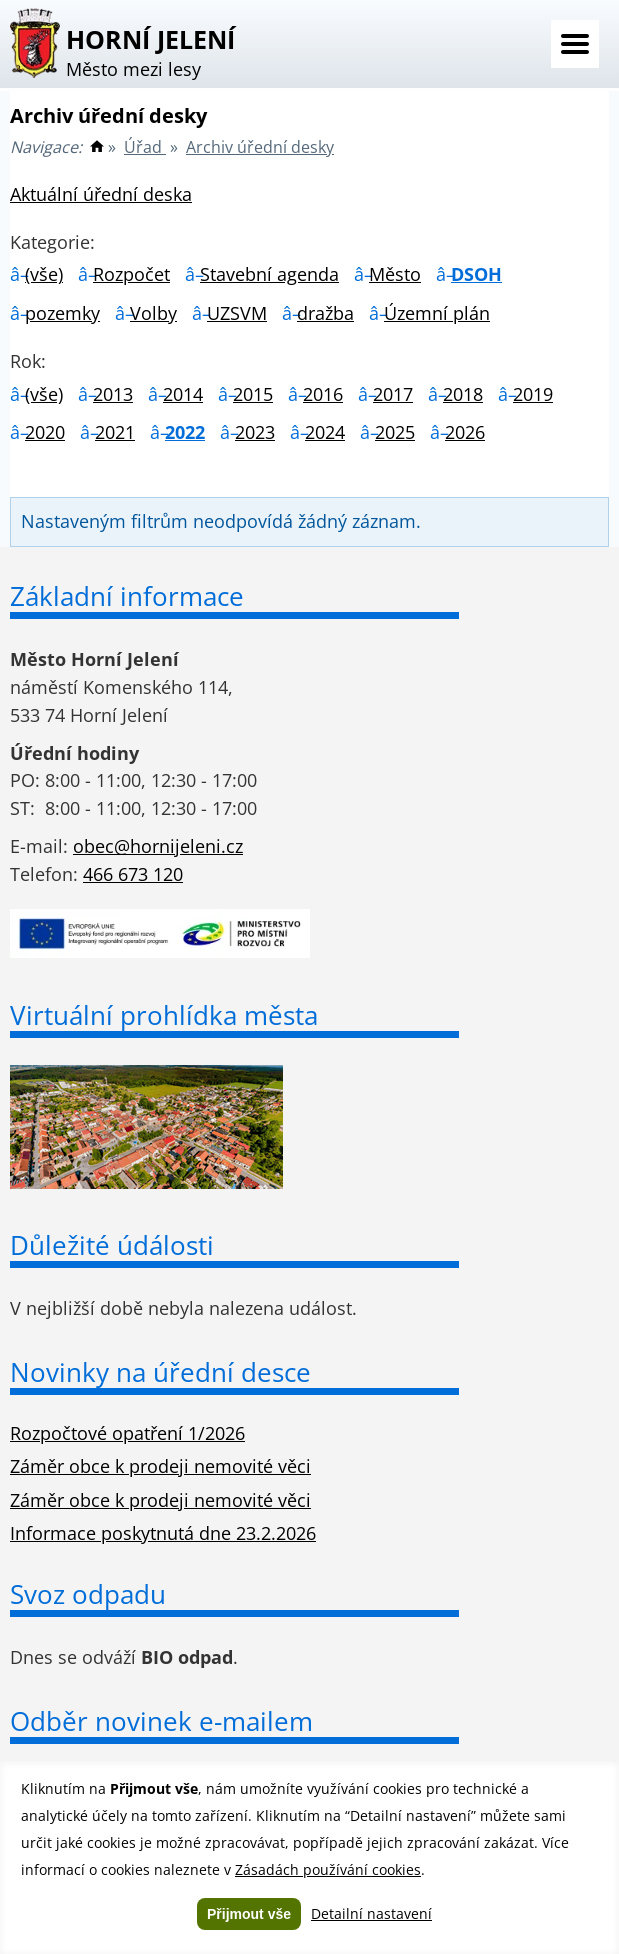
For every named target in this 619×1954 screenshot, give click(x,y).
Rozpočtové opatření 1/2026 (127, 1433)
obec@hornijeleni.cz (158, 846)
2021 (115, 432)
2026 (465, 432)
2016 (323, 394)
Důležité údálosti (112, 1245)
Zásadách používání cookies (328, 1869)
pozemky (62, 313)
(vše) (44, 274)
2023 (255, 432)
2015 (253, 394)
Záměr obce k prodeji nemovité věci (160, 1466)
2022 (185, 432)
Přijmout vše (249, 1914)
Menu (575, 44)
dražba (325, 313)
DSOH (476, 274)
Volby (153, 313)
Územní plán (437, 313)
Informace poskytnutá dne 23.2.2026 (163, 1533)
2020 (45, 432)
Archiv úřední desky (260, 147)
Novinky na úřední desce (160, 1372)
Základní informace (127, 596)
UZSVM (237, 313)
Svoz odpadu (88, 1594)
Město (395, 274)
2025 (395, 432)
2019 (533, 394)
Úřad (145, 147)
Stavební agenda (269, 274)
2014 (183, 394)
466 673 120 (133, 874)
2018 (463, 394)
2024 (325, 432)
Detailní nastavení (371, 1913)
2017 (393, 394)
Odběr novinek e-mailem (161, 1721)
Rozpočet (131, 274)
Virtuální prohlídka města (164, 1015)
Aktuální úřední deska (101, 194)
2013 (113, 394)
